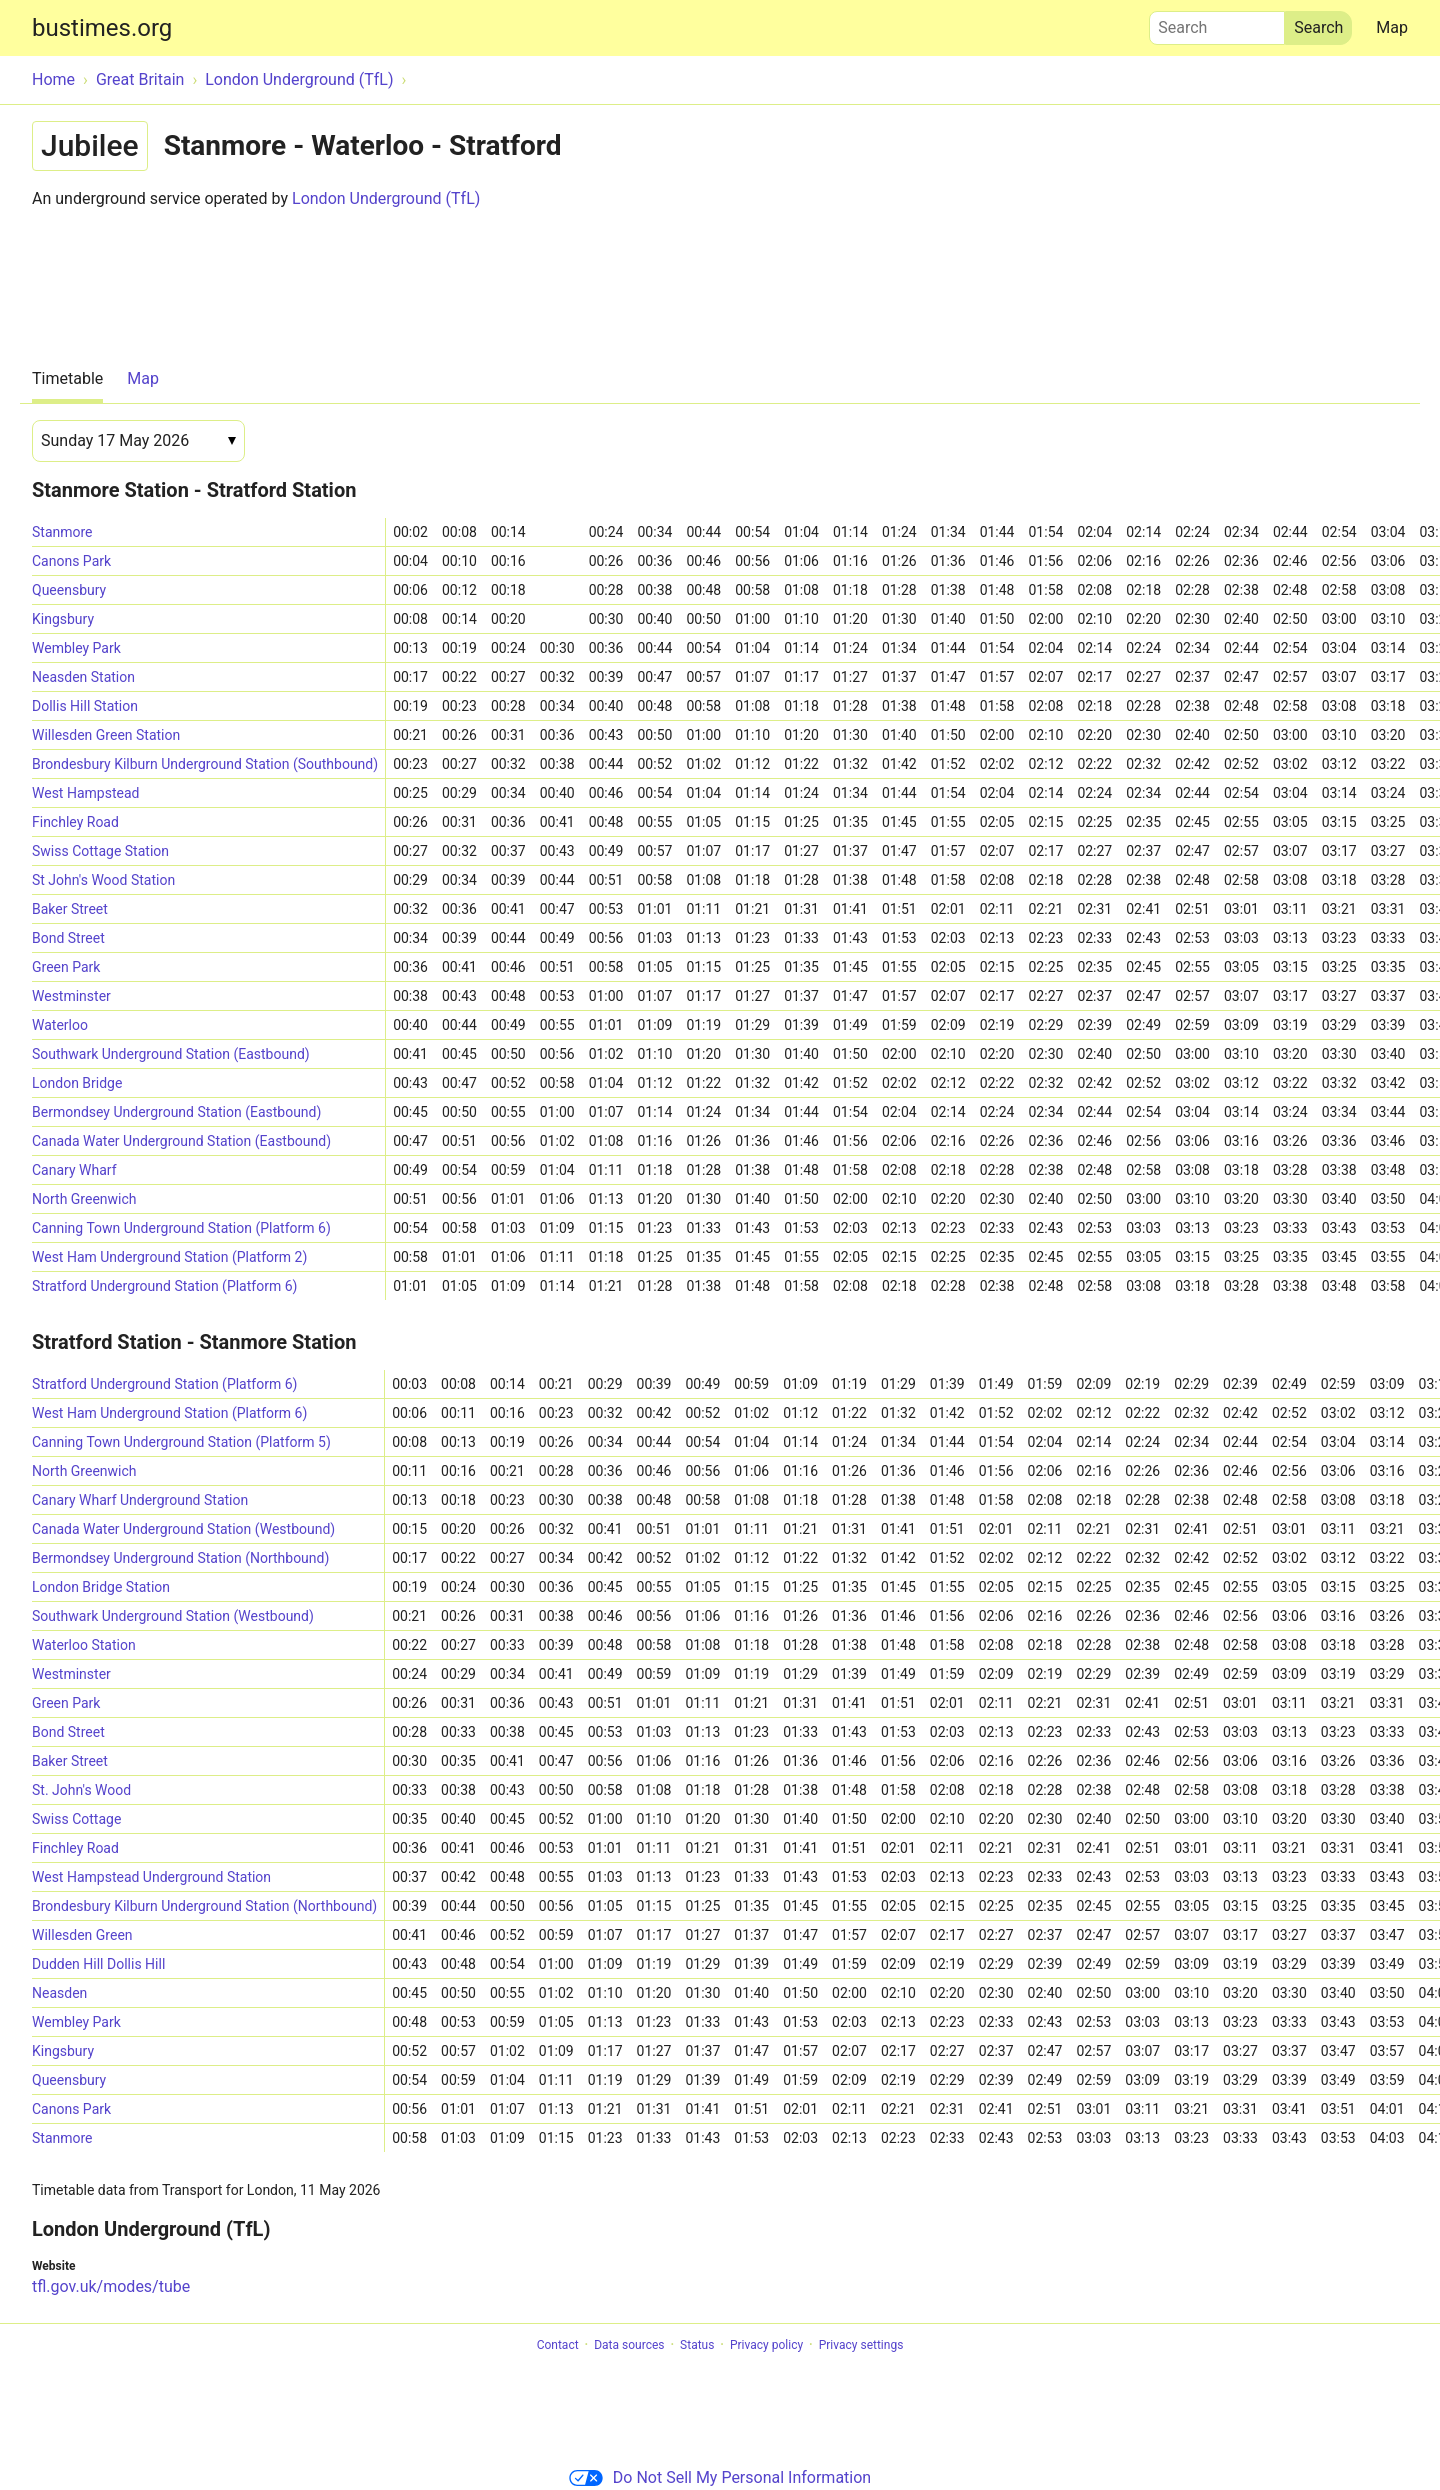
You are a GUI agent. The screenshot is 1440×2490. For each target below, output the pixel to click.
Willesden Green (82, 1935)
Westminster (71, 996)
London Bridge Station (101, 1587)
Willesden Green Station (106, 735)
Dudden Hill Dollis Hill (98, 1964)
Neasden (59, 1993)
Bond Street (68, 938)
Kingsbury (63, 619)
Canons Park (71, 561)
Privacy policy (766, 2345)
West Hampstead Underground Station (151, 1877)
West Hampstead (85, 793)
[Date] (138, 441)
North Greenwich (84, 1199)
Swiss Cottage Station (100, 851)
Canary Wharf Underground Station (140, 1500)
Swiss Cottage (76, 1819)
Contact (558, 2345)
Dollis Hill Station (85, 706)
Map (1392, 27)
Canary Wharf (74, 1170)
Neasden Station (83, 677)
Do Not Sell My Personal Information (720, 2477)
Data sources (629, 2345)
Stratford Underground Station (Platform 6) (164, 1286)
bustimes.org (102, 28)
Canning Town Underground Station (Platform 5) (181, 1442)
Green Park (66, 967)
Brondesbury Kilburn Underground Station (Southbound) (205, 764)
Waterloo (60, 1025)
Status (697, 2345)
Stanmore (62, 532)
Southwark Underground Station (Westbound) (173, 1616)
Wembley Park (76, 648)
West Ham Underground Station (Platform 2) (169, 1257)
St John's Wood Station (103, 880)
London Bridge (77, 1083)
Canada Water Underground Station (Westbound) (183, 1529)
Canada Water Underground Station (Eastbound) (181, 1141)
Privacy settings (861, 2345)
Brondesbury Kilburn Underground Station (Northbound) (204, 1906)
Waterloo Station (84, 1645)
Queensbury (69, 590)
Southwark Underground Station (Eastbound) (171, 1054)
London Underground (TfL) (386, 198)
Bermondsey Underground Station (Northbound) (180, 1558)
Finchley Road (75, 822)
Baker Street (70, 909)
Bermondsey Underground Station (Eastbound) (176, 1112)
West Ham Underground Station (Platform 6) (169, 1413)
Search (1217, 23)
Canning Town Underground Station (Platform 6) (181, 1228)
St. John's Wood (81, 1790)
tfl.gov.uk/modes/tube (111, 2286)
